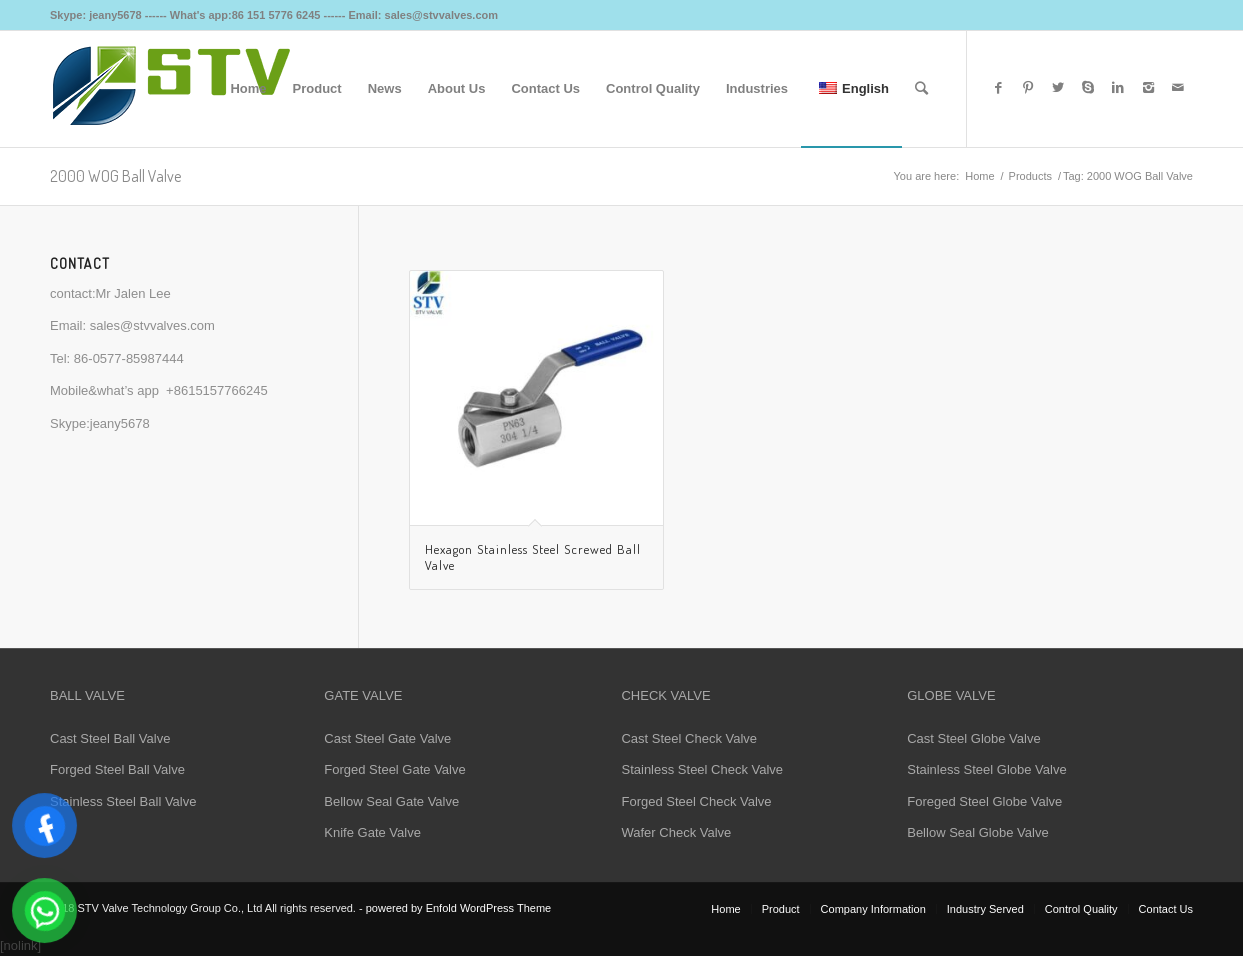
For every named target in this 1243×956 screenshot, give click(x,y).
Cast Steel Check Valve (689, 738)
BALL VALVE (87, 695)
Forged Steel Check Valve (696, 801)
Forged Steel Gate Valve (394, 769)
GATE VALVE (363, 695)
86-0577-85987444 (129, 358)
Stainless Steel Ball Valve (123, 801)
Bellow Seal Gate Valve (391, 801)
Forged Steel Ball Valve (117, 769)
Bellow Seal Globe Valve (977, 832)
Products (1030, 176)
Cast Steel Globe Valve (973, 738)
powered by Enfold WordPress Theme (458, 908)
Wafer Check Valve (676, 832)
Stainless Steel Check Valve (702, 769)
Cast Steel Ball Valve (110, 738)
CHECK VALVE (665, 695)
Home (979, 176)
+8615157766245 (217, 390)
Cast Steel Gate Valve (387, 738)
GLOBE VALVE (951, 695)
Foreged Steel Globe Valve (984, 801)
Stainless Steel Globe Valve (986, 769)
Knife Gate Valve (372, 832)
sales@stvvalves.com (152, 325)
